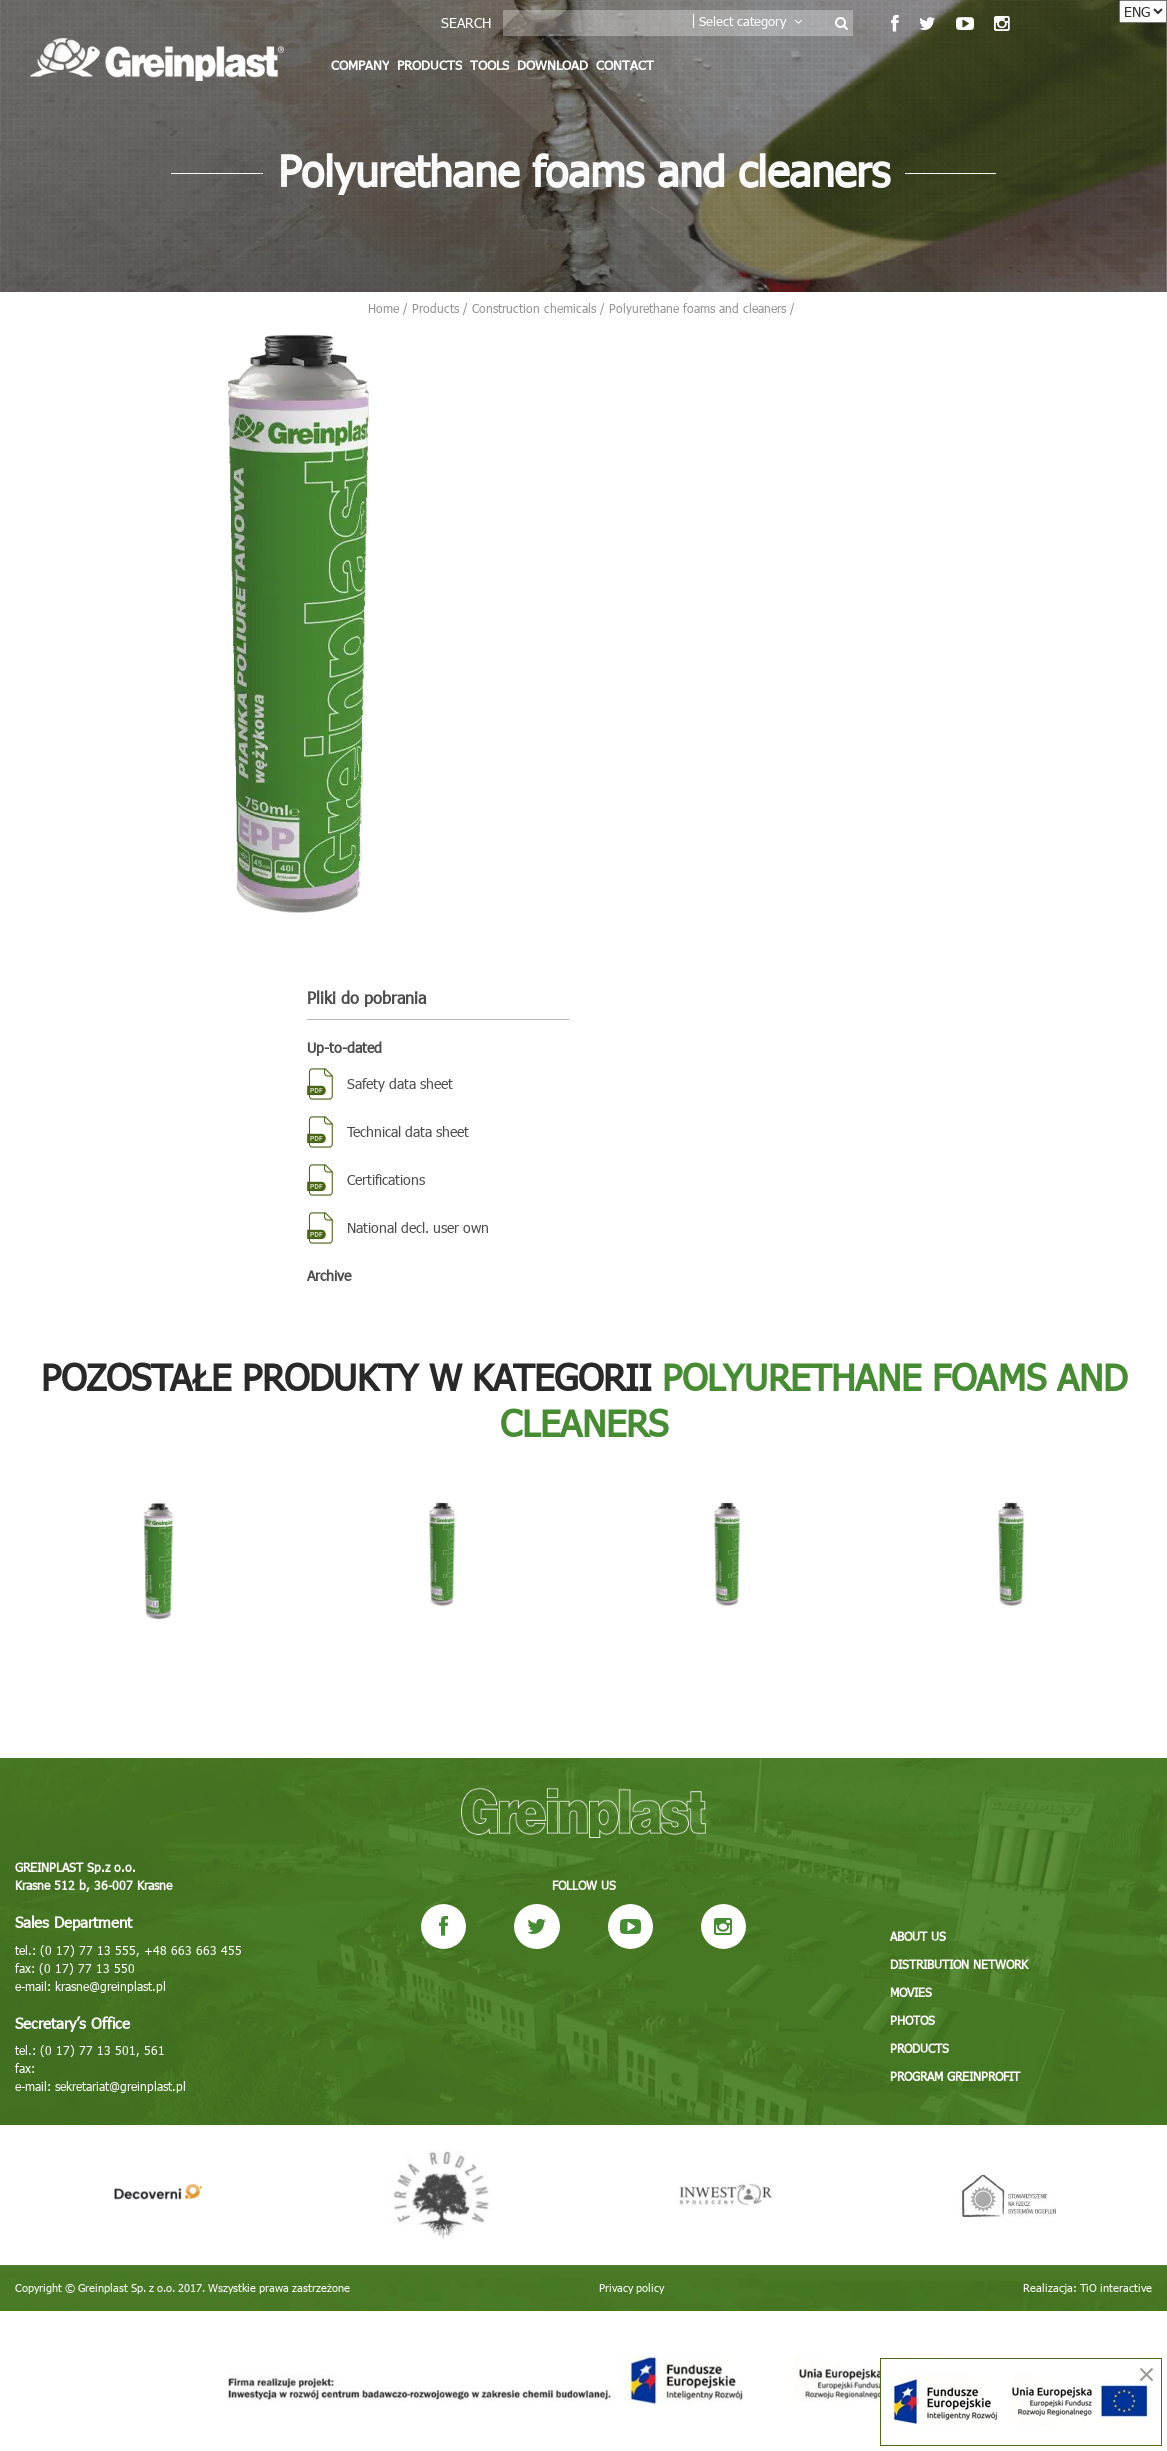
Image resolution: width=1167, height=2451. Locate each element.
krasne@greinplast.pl (110, 1986)
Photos (912, 2020)
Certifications (386, 1179)
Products (429, 65)
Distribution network (959, 1964)
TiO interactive (1116, 2287)
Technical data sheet (408, 1131)
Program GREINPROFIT (955, 2076)
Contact (625, 65)
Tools (489, 65)
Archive (329, 1275)
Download (552, 65)
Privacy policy (631, 2287)
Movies (911, 1992)
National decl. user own (418, 1227)
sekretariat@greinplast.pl (120, 2086)
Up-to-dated (344, 1047)
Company (360, 65)
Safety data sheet (400, 1083)
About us (918, 1936)
